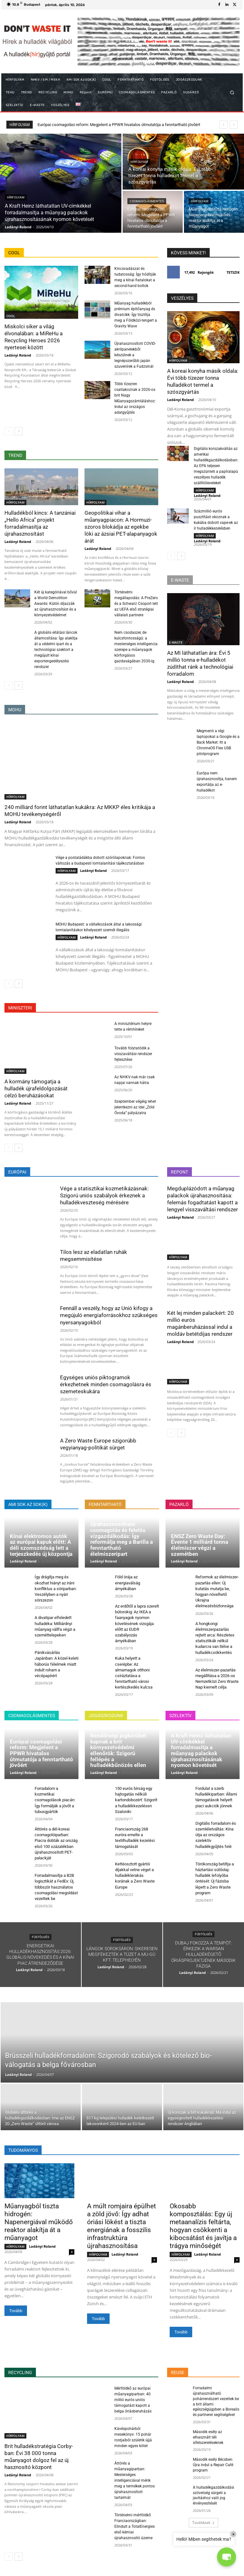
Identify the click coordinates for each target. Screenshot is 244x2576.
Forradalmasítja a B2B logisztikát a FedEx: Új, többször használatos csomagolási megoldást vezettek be (56, 1887)
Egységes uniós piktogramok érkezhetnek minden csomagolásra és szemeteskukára (105, 1384)
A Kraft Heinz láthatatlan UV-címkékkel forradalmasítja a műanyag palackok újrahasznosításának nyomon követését (201, 1750)
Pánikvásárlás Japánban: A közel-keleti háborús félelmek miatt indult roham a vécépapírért (56, 1664)
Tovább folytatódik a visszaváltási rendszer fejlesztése (133, 1054)
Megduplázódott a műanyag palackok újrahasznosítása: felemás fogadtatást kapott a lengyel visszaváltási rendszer (202, 1199)
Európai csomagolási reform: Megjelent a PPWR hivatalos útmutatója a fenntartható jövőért (41, 1753)
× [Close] (233, 2534)
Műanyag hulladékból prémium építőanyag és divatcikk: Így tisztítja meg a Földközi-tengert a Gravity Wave (135, 314)
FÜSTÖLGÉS (40, 1937)
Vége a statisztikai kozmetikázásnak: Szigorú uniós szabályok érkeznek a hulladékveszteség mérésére (104, 1195)
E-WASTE (176, 642)
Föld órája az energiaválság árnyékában (127, 1583)
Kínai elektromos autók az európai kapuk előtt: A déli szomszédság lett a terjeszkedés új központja (41, 1545)
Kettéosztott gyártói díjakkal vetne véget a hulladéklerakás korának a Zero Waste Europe (135, 1876)
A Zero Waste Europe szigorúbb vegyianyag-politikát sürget (98, 1444)
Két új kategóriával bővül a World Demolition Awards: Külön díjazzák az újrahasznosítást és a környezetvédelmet (55, 603)
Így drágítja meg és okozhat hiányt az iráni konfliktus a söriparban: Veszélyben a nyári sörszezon (56, 1588)
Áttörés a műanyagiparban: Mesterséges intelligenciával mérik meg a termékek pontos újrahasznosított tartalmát (134, 2480)
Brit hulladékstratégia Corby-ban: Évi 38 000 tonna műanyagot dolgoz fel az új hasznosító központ (38, 2456)
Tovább (15, 2310)
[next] (234, 125)
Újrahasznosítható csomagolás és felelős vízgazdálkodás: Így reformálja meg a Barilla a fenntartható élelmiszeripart (121, 1539)
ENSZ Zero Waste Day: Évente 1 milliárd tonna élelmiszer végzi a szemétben (199, 1545)
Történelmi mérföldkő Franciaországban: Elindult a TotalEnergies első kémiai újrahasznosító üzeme (134, 2526)
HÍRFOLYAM (15, 197)
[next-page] (19, 431)
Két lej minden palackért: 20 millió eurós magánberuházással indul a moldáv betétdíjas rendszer (200, 1323)
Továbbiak (203, 2522)
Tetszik (233, 272)
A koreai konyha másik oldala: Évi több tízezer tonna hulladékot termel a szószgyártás (202, 381)
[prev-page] (8, 431)
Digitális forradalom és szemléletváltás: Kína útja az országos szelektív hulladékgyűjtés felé (215, 1835)
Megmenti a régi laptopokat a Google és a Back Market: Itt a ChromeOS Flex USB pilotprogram (218, 742)
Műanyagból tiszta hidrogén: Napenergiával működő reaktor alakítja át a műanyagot (38, 2222)
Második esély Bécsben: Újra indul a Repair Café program (213, 2464)
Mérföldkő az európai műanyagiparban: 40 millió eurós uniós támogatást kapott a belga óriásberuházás (133, 2399)
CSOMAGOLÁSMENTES (147, 201)
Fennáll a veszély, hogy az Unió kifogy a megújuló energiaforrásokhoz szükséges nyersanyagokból (109, 1315)
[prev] (223, 125)
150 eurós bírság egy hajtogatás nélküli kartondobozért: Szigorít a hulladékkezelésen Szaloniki (136, 1800)
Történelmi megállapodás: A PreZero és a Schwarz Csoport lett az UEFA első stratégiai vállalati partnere (136, 603)
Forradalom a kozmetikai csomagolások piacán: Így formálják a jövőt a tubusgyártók (55, 1800)
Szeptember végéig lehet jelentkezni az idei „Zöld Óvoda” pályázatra (135, 1107)
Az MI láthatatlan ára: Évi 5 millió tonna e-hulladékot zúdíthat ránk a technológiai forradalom (200, 663)
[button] (232, 92)
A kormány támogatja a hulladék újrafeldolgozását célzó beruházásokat (36, 1088)
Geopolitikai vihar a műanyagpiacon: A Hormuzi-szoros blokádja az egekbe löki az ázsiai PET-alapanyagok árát (121, 527)
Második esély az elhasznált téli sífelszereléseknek (208, 2437)
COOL (10, 316)
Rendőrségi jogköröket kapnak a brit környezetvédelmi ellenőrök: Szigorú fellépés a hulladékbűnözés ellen (118, 1750)
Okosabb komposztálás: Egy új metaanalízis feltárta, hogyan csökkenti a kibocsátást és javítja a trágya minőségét (203, 2226)
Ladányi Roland (17, 355)
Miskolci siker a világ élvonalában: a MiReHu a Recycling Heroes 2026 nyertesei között (33, 337)
